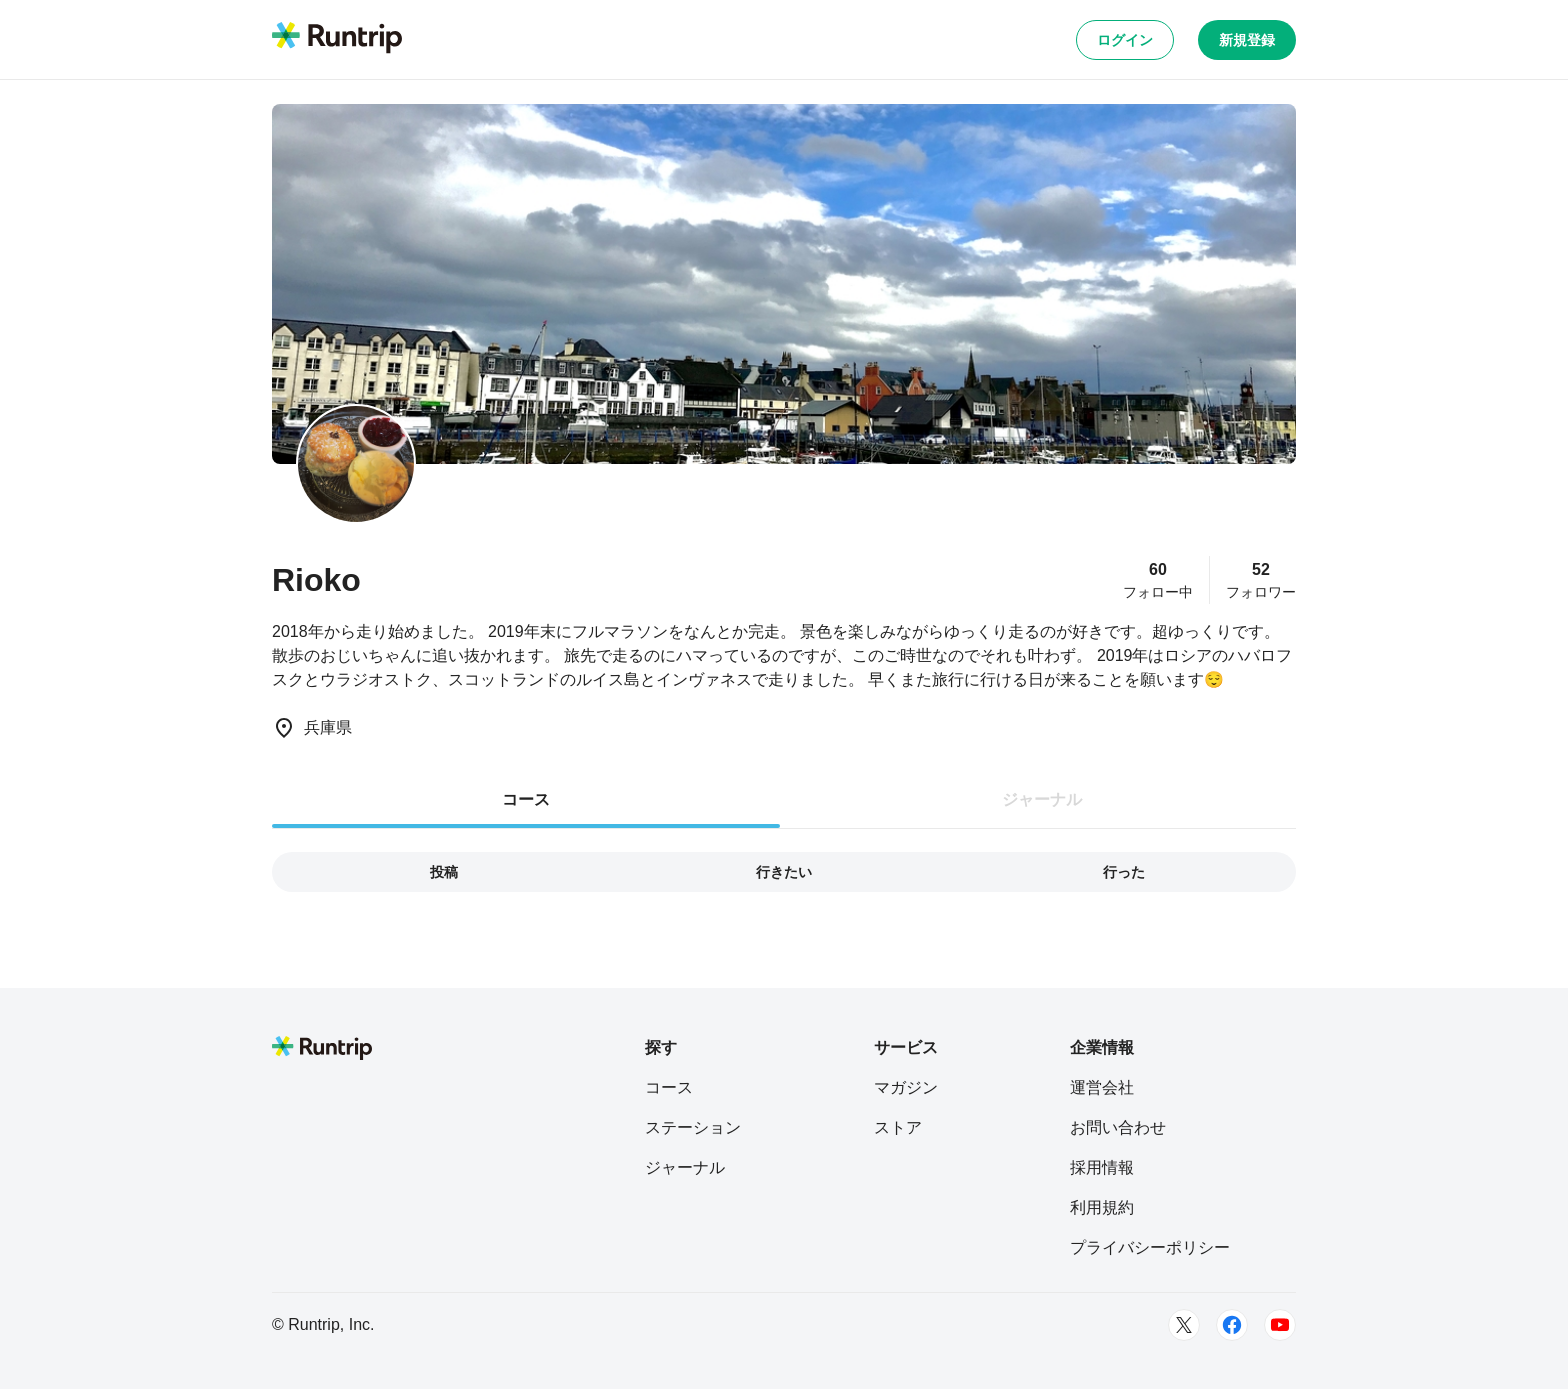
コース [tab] (526, 799)
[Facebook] (1232, 1325)
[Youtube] (1280, 1325)
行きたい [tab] (784, 872)
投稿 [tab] (444, 872)
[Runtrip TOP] (337, 39)
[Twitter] (1184, 1325)
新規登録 (1247, 40)
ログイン (1125, 40)
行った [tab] (1124, 872)
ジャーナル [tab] (1042, 799)
